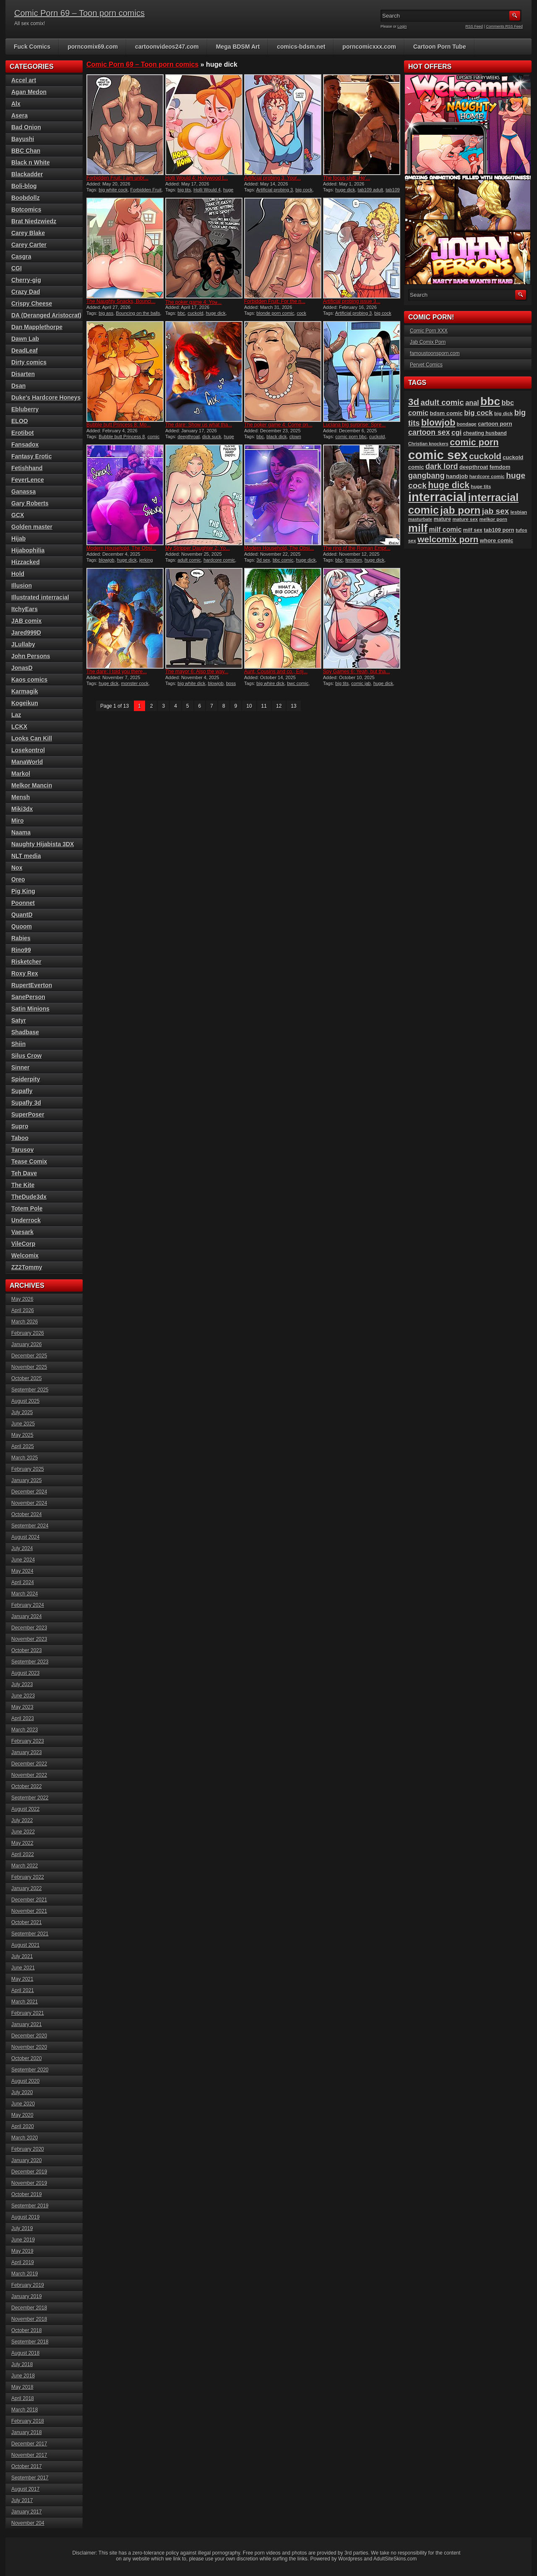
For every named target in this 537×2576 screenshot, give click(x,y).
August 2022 (25, 1809)
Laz (16, 714)
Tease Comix (29, 1161)
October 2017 (26, 2466)
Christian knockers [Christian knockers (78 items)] (428, 443)
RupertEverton (31, 985)
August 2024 (25, 1537)
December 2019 (29, 2172)
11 (264, 706)
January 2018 (26, 2432)
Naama (21, 832)
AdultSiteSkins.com (395, 2559)
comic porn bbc (351, 436)
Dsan (18, 385)
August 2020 (25, 2081)
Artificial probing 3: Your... (272, 178)
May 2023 (22, 1707)
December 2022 (29, 1764)
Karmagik (24, 691)
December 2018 (29, 2308)
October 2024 (26, 1514)
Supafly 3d (26, 1102)
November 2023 (29, 1639)
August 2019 (25, 2217)
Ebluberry (25, 409)
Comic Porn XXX (429, 331)
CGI (16, 268)
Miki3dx (22, 808)
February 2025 (27, 1469)
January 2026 (26, 1344)
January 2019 (26, 2296)
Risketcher (26, 961)
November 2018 (29, 2319)
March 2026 (24, 1322)
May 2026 (22, 1299)
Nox (16, 867)
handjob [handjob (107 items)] (457, 476)
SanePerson (28, 997)
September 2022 (30, 1798)
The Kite (22, 1185)
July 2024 (22, 1548)
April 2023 (22, 1718)
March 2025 (24, 1458)
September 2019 (30, 2206)
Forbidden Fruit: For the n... (274, 301)
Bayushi (22, 139)
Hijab (18, 538)
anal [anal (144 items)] (472, 402)
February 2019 (27, 2285)
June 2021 (23, 1968)
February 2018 (27, 2421)
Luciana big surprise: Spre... (354, 425)
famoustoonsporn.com (435, 353)
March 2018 (24, 2410)
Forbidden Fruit (146, 189)
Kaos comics (29, 679)
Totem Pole (26, 1208)
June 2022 (23, 1832)
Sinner (20, 1067)
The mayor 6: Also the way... (197, 672)
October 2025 (26, 1378)
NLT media (26, 856)
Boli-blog (24, 186)
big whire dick (270, 683)
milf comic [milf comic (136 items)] (445, 529)
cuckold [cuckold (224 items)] (485, 456)
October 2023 (26, 1650)
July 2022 (22, 1820)
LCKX (19, 726)
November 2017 (29, 2455)
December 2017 (29, 2444)
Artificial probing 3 (274, 189)
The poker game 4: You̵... (193, 302)
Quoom (21, 926)
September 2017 (30, 2478)
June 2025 (23, 1424)
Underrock (26, 1220)
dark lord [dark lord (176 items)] (441, 466)
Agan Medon (29, 92)
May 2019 (22, 2251)
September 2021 (30, 1934)
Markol (20, 773)
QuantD (22, 914)
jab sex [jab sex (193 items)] (495, 511)
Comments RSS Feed (504, 26)
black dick (276, 436)
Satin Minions (30, 1008)
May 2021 (22, 1979)
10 (249, 706)
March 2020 (24, 2138)
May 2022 (22, 1843)
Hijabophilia (27, 550)
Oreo (18, 879)
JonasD (22, 667)
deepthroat (188, 436)
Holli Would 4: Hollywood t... (196, 178)
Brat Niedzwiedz (33, 221)
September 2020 (30, 2070)
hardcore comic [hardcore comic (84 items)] (487, 476)
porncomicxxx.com (369, 46)
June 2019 (23, 2240)
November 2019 (29, 2183)
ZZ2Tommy (26, 1267)
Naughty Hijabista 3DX (42, 844)
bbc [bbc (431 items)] (490, 401)
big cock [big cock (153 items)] (478, 413)
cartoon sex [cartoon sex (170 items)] (429, 432)
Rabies (21, 938)
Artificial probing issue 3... (352, 301)
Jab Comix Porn (428, 342)
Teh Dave (24, 1173)
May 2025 (22, 1435)
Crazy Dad (25, 291)
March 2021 (24, 2002)
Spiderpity (25, 1079)
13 (293, 706)
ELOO (19, 421)
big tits (184, 189)
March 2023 (24, 1730)
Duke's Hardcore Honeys (46, 397)
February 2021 (27, 2013)
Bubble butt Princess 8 (122, 436)
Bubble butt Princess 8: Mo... (118, 425)
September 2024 (30, 1526)
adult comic (189, 559)
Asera (19, 115)
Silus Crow (26, 1055)
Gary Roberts (30, 503)
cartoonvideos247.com (167, 46)
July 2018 (22, 2364)
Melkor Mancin (31, 785)
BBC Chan (25, 150)
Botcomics (26, 209)
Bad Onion (26, 127)
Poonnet (23, 903)
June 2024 (23, 1560)
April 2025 (22, 1446)
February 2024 (27, 1605)
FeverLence (27, 479)
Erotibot (22, 432)
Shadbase (25, 1032)
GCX (17, 515)
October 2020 (26, 2058)
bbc (181, 313)
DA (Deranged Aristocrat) (46, 315)
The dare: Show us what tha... (198, 425)
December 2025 (29, 1356)
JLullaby (23, 644)
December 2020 (29, 2036)
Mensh (20, 797)
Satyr (18, 1020)
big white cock (113, 189)
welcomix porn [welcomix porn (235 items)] (447, 539)
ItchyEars (24, 609)
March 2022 (24, 1866)
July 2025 (22, 1412)
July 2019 (22, 2228)
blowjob (106, 559)
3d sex (263, 559)
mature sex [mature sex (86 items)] (465, 519)
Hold (17, 573)
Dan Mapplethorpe (37, 327)
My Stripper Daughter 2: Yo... (197, 548)
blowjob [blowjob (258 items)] (438, 422)
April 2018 (22, 2398)
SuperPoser (27, 1114)
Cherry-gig (26, 280)
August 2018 (25, 2353)
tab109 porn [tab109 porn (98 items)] (499, 530)
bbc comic (283, 559)
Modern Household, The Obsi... (121, 548)
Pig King (23, 891)
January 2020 (26, 2160)
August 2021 (25, 1945)
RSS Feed (474, 26)
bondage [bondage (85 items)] (467, 423)
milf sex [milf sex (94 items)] (472, 530)
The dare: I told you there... (116, 672)
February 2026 (27, 1333)
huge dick (345, 189)
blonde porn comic (275, 313)
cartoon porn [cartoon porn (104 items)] (495, 424)
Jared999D (26, 632)
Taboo (20, 1138)
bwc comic (297, 683)
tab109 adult (370, 189)
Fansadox (25, 444)
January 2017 (26, 2512)
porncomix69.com (93, 46)
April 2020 (22, 2126)
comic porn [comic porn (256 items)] (474, 442)
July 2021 (22, 1956)
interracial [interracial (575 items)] (437, 497)
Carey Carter (29, 244)
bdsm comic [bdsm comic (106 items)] (446, 413)
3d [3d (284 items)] (413, 402)
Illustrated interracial (40, 597)
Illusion (21, 585)
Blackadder (27, 174)
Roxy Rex (24, 973)
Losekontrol (28, 750)
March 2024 (24, 1594)
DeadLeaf (24, 350)
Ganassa (23, 491)
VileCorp (23, 1243)
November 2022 (29, 1775)
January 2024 (26, 1616)
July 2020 (22, 2092)
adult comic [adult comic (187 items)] (442, 402)
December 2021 (29, 1900)
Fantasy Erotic (31, 456)
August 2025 (25, 1401)
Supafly (22, 1091)
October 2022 (26, 1786)
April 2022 (22, 1854)
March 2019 (24, 2274)
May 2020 (22, 2115)
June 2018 (23, 2376)
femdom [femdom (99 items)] (500, 467)
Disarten (23, 374)
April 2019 (22, 2262)
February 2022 (27, 1877)
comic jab (360, 683)
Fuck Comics (32, 46)
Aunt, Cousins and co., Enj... (276, 672)
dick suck (211, 436)
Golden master (31, 526)
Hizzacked (25, 562)
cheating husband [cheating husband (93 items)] (485, 433)
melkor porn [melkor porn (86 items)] (494, 519)
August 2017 (25, 2489)
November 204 (27, 2523)
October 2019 (26, 2194)
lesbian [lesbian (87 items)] (519, 512)
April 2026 (22, 1310)
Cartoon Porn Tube (439, 46)
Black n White (30, 162)
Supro (19, 1126)
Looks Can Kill (31, 738)
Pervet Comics (426, 365)
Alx (16, 103)
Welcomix (25, 1255)
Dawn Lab (25, 338)
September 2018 (30, 2342)
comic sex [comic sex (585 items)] (438, 455)
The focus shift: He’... (346, 178)
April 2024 (22, 1582)
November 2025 (29, 1367)
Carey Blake (28, 233)
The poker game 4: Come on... (278, 425)
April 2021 (22, 1990)
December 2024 (29, 1492)
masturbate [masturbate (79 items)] (420, 519)
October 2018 (26, 2330)
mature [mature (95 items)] (442, 519)
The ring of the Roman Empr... (357, 548)
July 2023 (22, 1684)
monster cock (135, 683)
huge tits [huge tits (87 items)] (481, 486)
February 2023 (27, 1741)
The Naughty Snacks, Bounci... (121, 301)
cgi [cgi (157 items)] (456, 433)
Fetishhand (27, 468)
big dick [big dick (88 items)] (503, 413)
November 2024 (29, 1503)
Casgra (21, 256)
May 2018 (22, 2387)
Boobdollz (25, 197)
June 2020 (23, 2104)
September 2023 (30, 1662)
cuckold (195, 313)
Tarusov (22, 1149)
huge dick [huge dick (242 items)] (448, 485)
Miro (17, 820)
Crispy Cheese (31, 303)
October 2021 (26, 1922)
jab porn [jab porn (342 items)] (460, 510)
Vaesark (22, 1232)
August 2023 (25, 1673)
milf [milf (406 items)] (418, 528)
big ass (106, 313)
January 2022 (26, 1888)
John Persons (30, 656)
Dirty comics (29, 362)
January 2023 (26, 1752)
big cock (303, 189)
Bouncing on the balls (138, 313)
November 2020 (29, 2047)
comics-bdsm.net (301, 46)
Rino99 (21, 950)
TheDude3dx (29, 1196)
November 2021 (29, 1911)
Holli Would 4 (207, 189)
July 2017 (22, 2500)
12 (279, 706)
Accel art (23, 80)
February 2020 (27, 2149)
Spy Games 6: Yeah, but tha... (356, 672)
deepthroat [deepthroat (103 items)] (473, 467)
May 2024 (22, 1571)
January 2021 (26, 2024)
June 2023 (23, 1696)
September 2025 (30, 1390)
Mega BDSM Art (238, 46)
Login (402, 26)
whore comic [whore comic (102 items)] (497, 540)
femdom (353, 559)
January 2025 (26, 1480)
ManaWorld (27, 761)
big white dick (191, 683)
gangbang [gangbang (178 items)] (426, 475)
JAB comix (26, 620)
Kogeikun (24, 703)
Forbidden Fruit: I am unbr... (117, 178)
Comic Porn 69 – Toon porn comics (79, 13)
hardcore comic (219, 559)
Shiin (18, 1044)
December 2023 (29, 1628)
